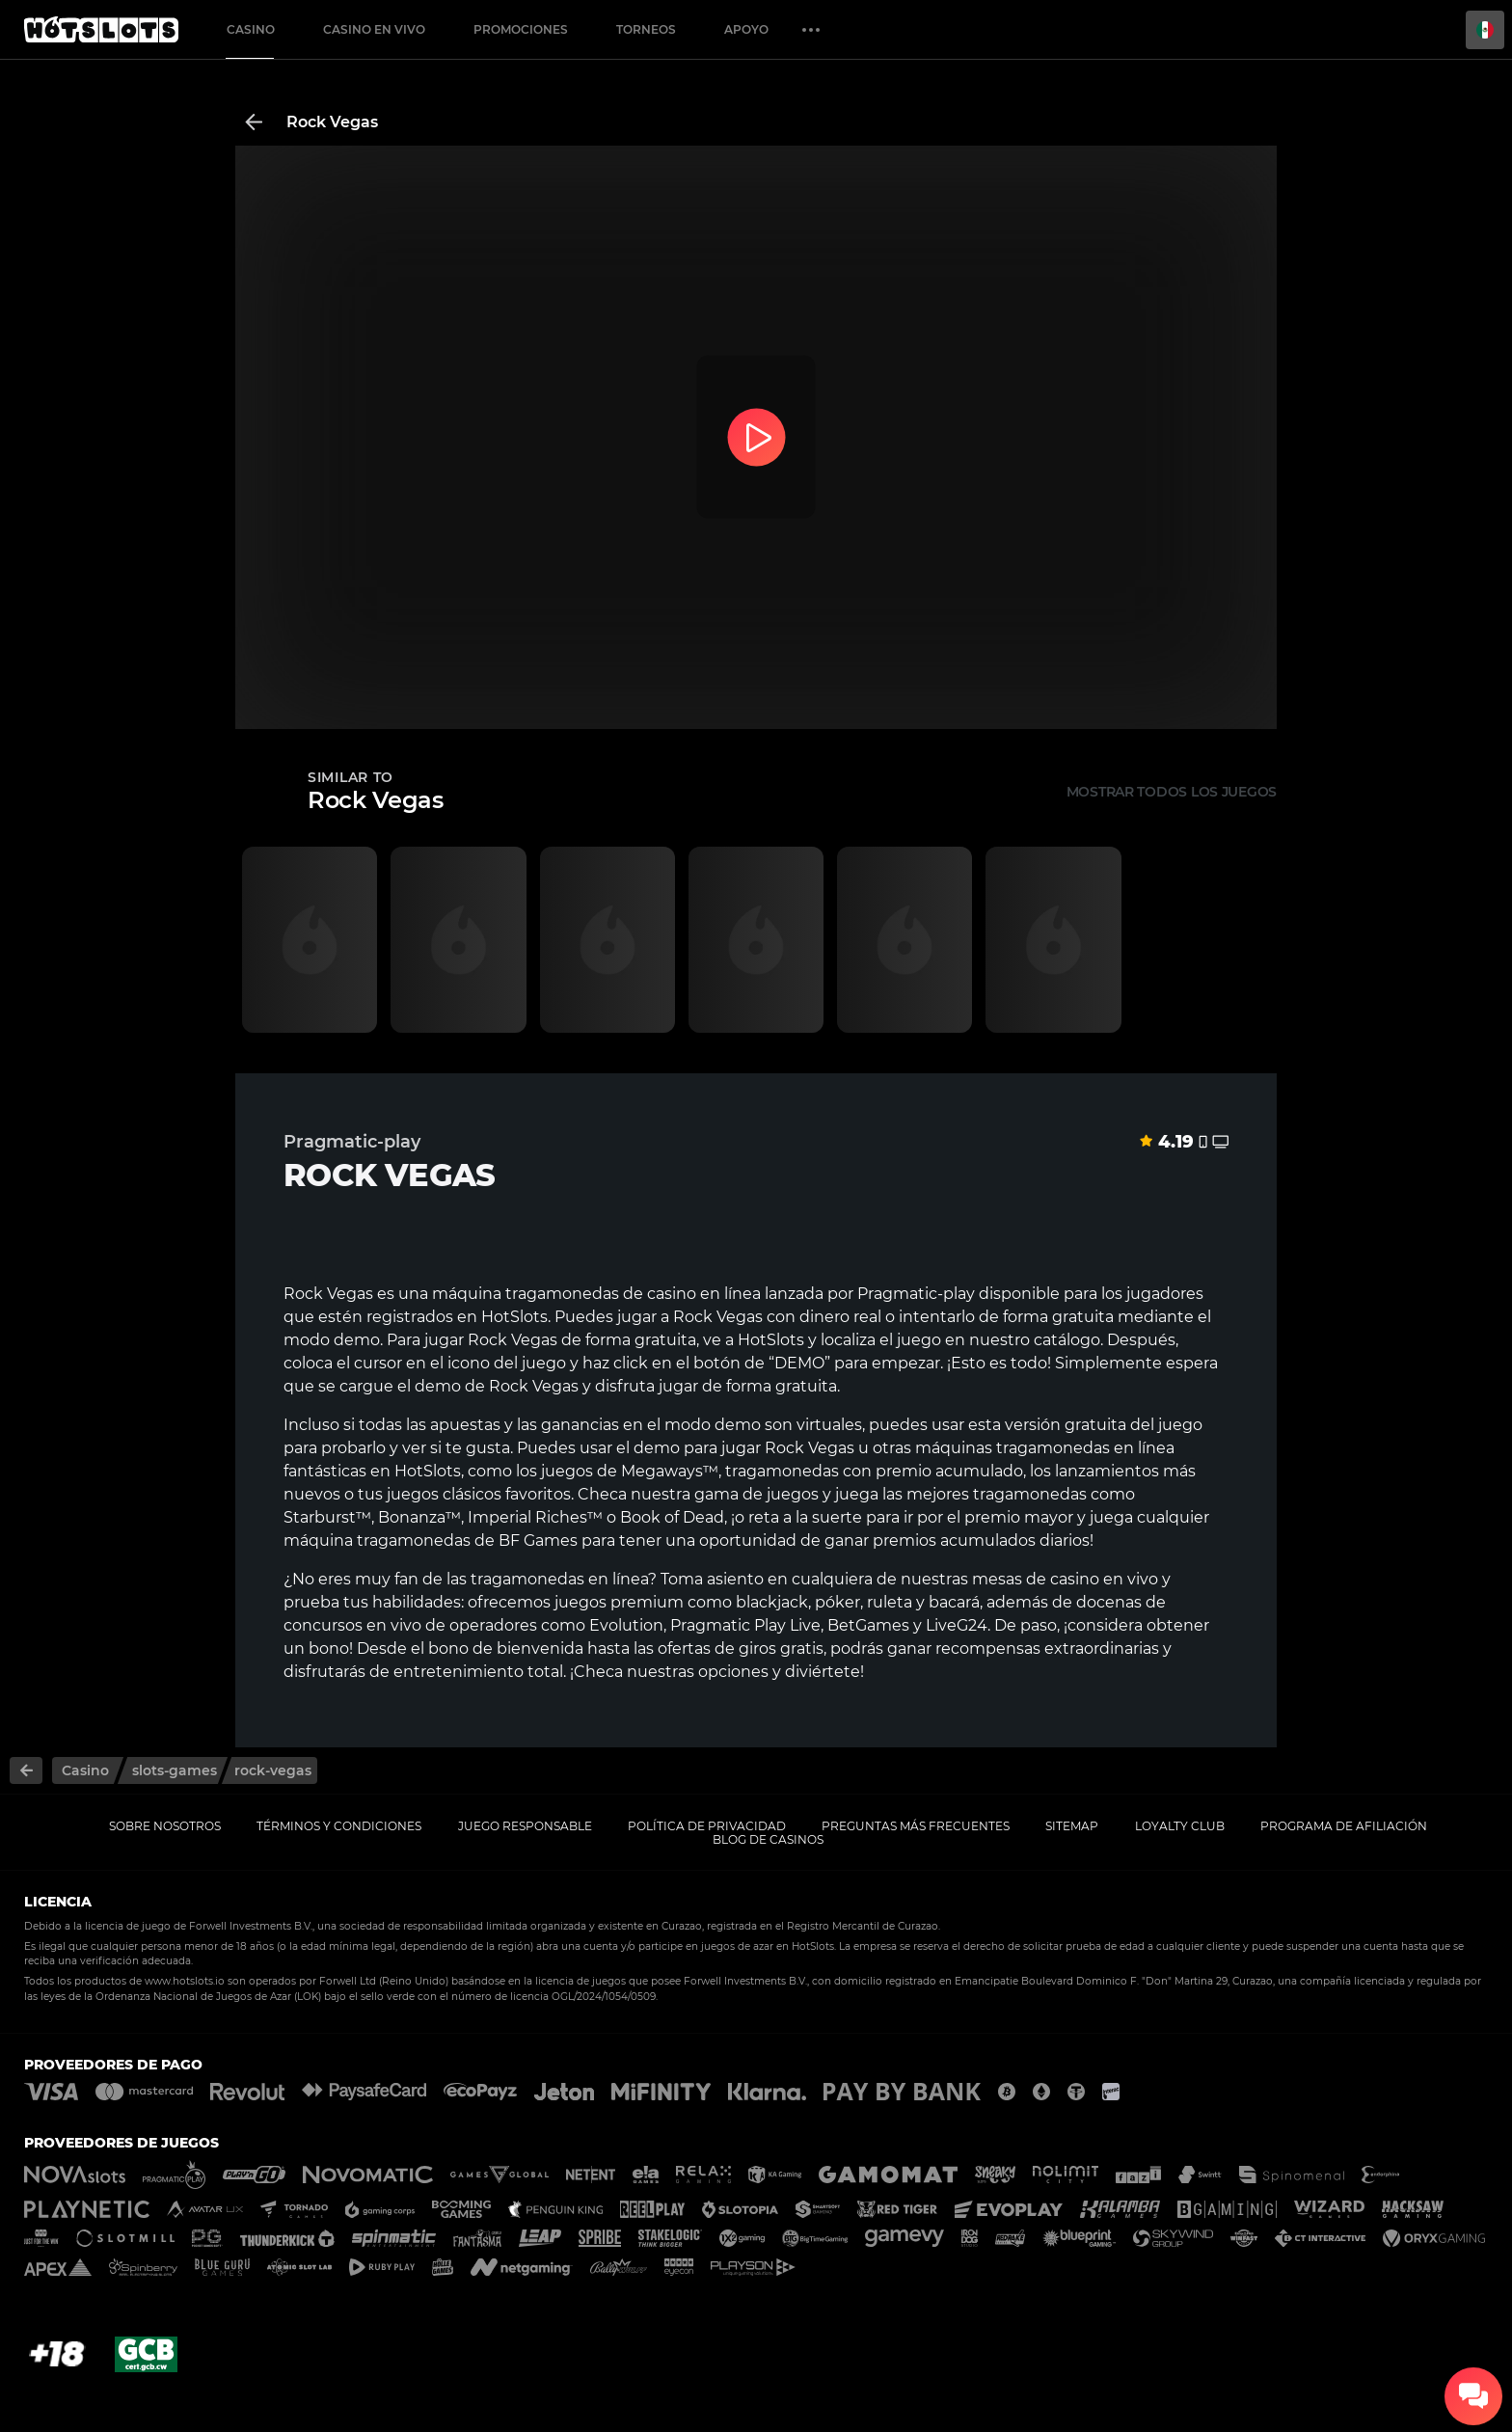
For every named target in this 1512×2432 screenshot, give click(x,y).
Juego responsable (525, 1826)
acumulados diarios (1015, 1540)
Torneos (646, 29)
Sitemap (1071, 1826)
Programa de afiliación (1343, 1826)
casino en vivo (1104, 1579)
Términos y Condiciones (338, 1826)
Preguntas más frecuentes (916, 1826)
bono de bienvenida (505, 1648)
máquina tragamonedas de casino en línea (596, 1293)
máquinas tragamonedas (1012, 1448)
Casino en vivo (374, 29)
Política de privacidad (707, 1826)
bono (329, 1648)
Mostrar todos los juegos (1171, 791)
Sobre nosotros (165, 1826)
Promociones (520, 29)
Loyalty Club (1180, 1826)
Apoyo (746, 29)
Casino (251, 29)
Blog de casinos (768, 1839)
